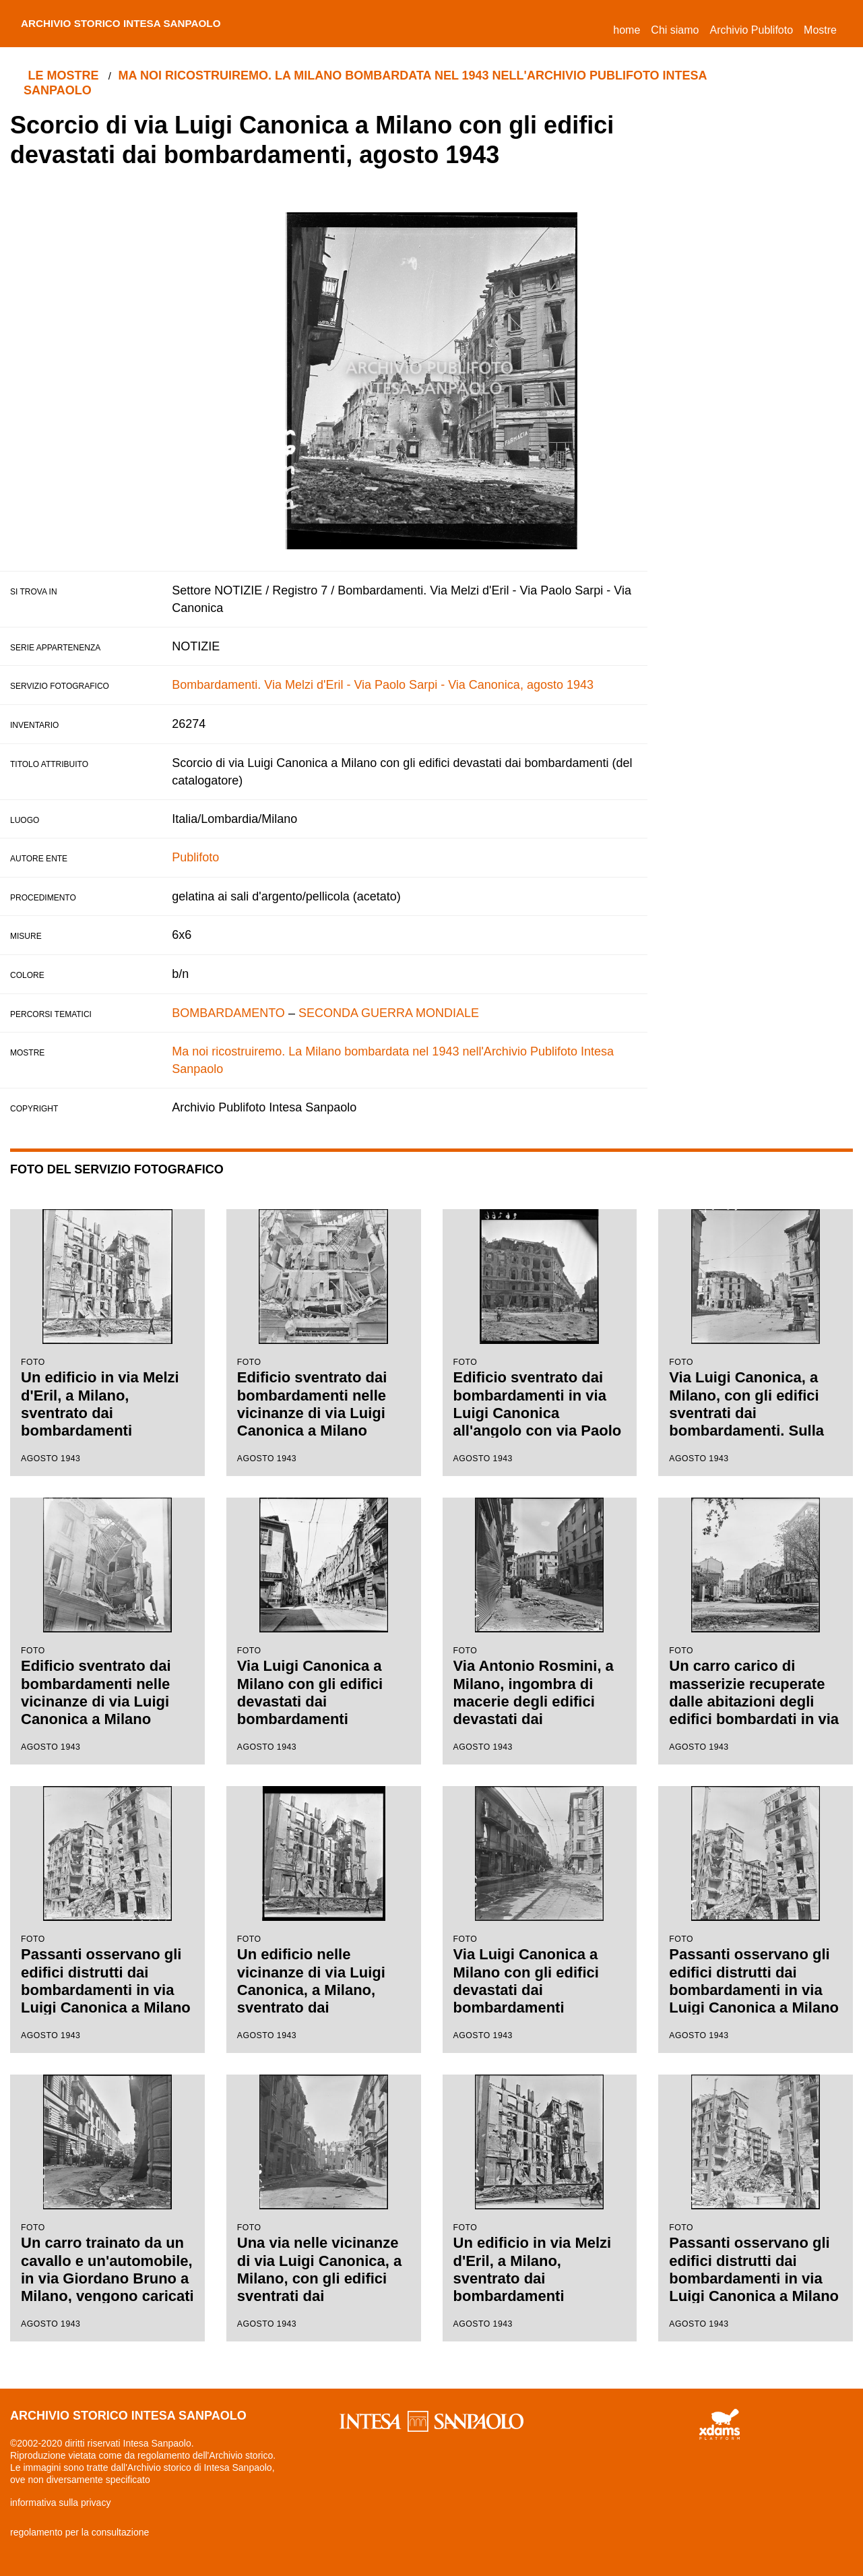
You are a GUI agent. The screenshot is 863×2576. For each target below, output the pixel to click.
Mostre (820, 30)
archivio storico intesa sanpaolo (139, 23)
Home (629, 28)
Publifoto (195, 857)
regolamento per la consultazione (79, 2532)
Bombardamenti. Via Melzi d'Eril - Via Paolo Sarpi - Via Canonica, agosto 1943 (383, 685)
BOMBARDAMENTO (228, 1013)
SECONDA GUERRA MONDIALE (388, 1013)
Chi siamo (675, 30)
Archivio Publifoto (751, 30)
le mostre (65, 75)
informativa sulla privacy (60, 2502)
